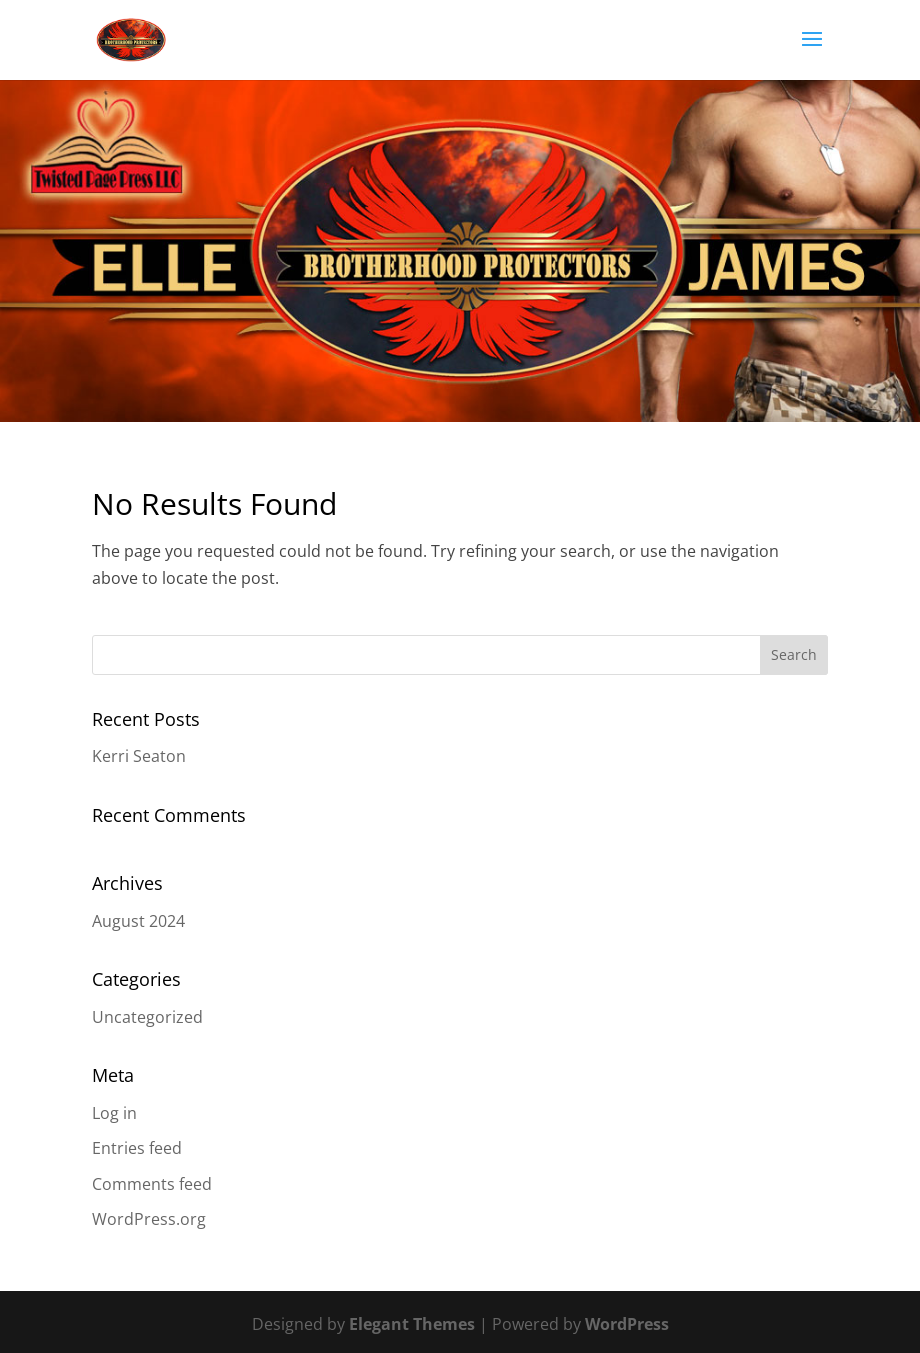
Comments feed (152, 1184)
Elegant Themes (412, 1324)
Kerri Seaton (139, 756)
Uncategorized (147, 1017)
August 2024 (138, 921)
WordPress (627, 1324)
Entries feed (137, 1148)
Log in (114, 1113)
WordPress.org (149, 1219)
